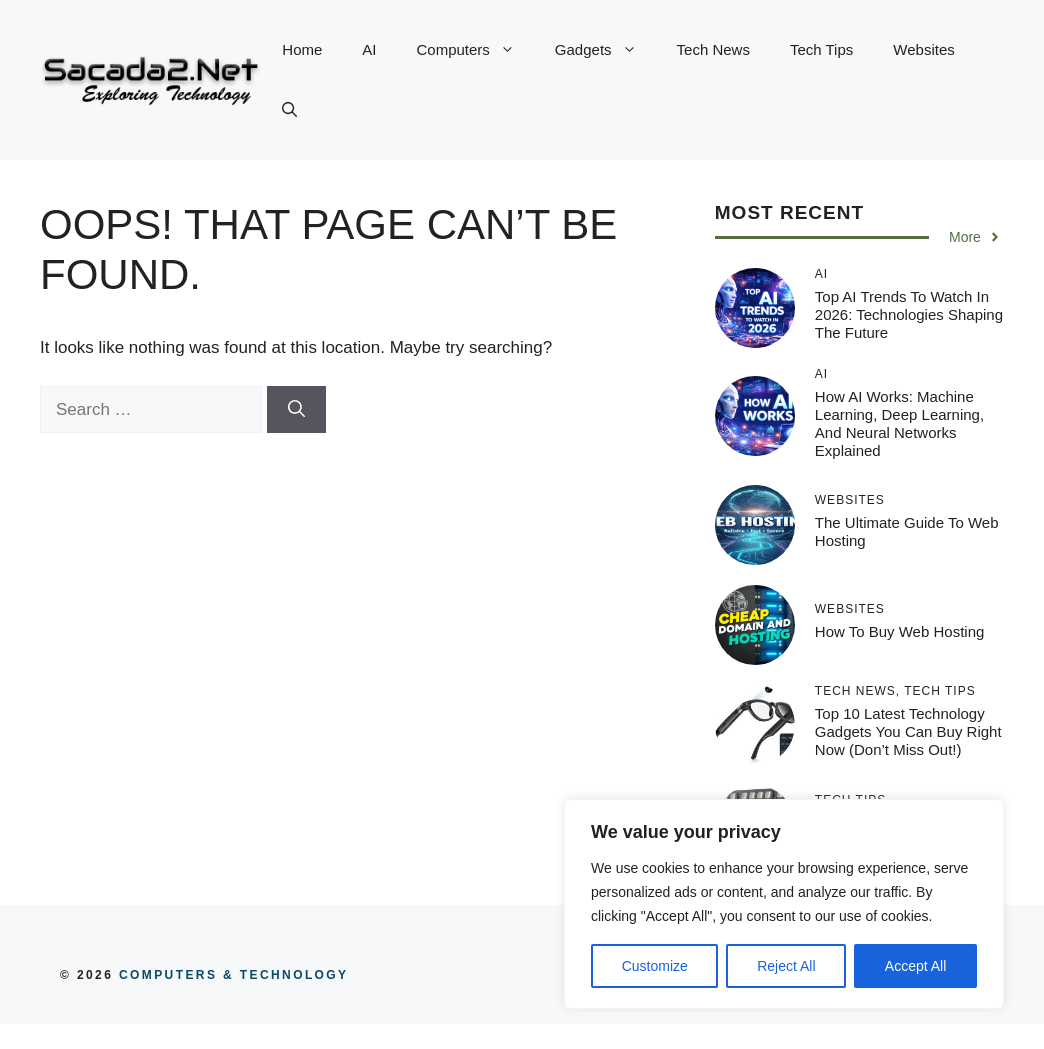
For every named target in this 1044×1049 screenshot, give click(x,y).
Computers (476, 50)
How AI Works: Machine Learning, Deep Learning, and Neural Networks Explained (899, 423)
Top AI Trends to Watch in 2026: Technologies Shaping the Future (909, 314)
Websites (923, 49)
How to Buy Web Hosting (900, 631)
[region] (784, 904)
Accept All (915, 966)
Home (302, 49)
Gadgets (606, 50)
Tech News (713, 49)
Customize (655, 966)
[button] (289, 110)
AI (369, 49)
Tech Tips (821, 49)
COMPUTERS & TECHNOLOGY (230, 975)
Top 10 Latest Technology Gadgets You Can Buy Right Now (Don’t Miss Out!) (908, 731)
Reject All (786, 966)
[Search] (296, 410)
